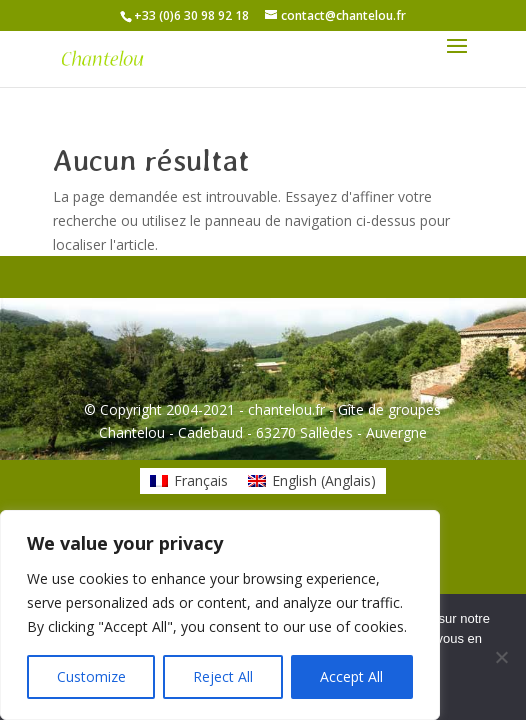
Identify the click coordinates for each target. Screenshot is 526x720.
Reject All (223, 676)
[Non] (501, 657)
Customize (91, 676)
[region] (220, 615)
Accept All (351, 676)
